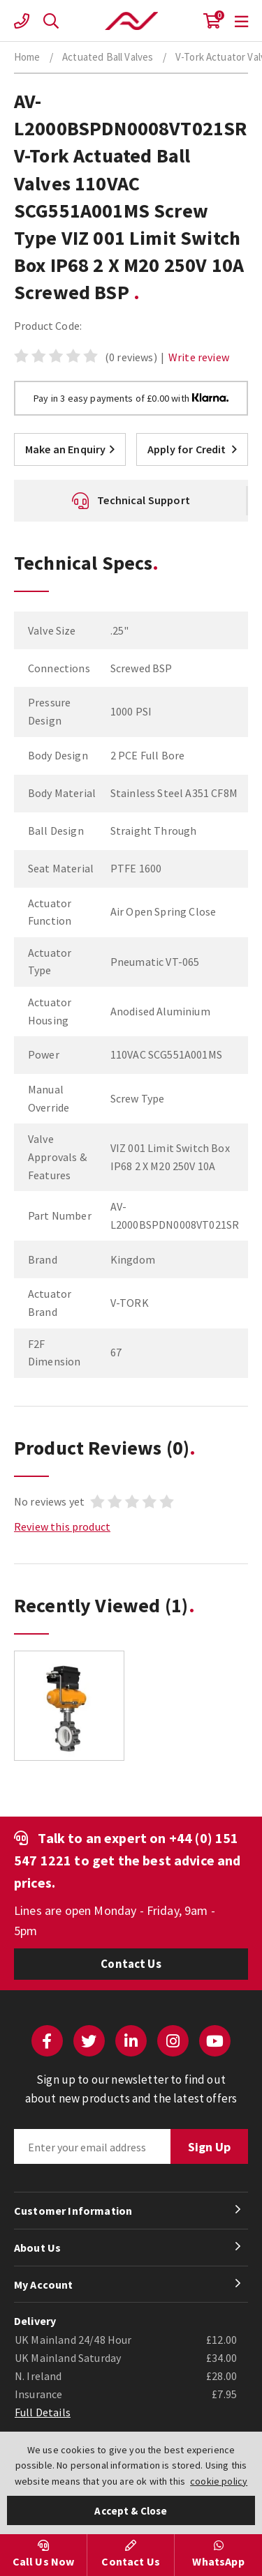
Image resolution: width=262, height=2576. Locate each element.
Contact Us (131, 1963)
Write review (198, 357)
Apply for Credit (192, 449)
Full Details (43, 2412)
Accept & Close (130, 2510)
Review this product (62, 1526)
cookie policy (218, 2481)
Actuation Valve (131, 21)
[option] (69, 1713)
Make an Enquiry (70, 449)
